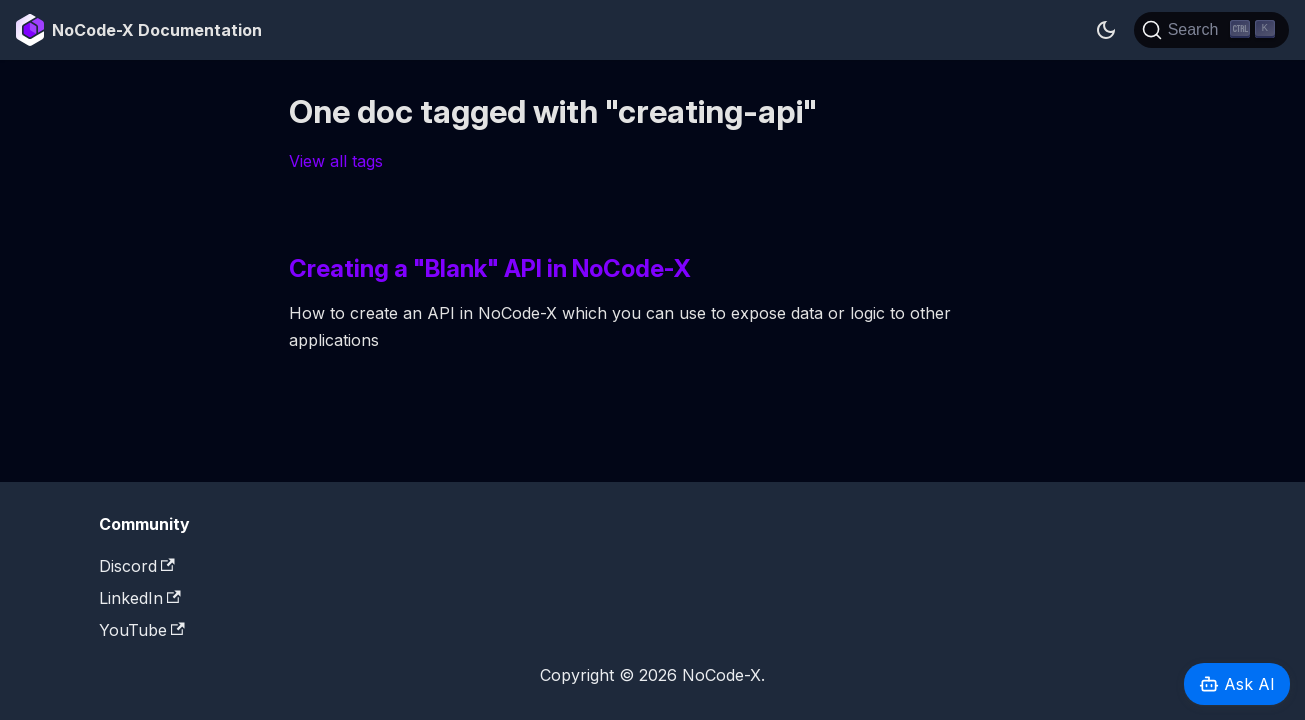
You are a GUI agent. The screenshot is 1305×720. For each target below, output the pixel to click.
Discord (137, 566)
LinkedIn (140, 598)
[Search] (1211, 30)
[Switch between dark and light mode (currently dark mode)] (1106, 30)
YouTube (142, 630)
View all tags (336, 161)
